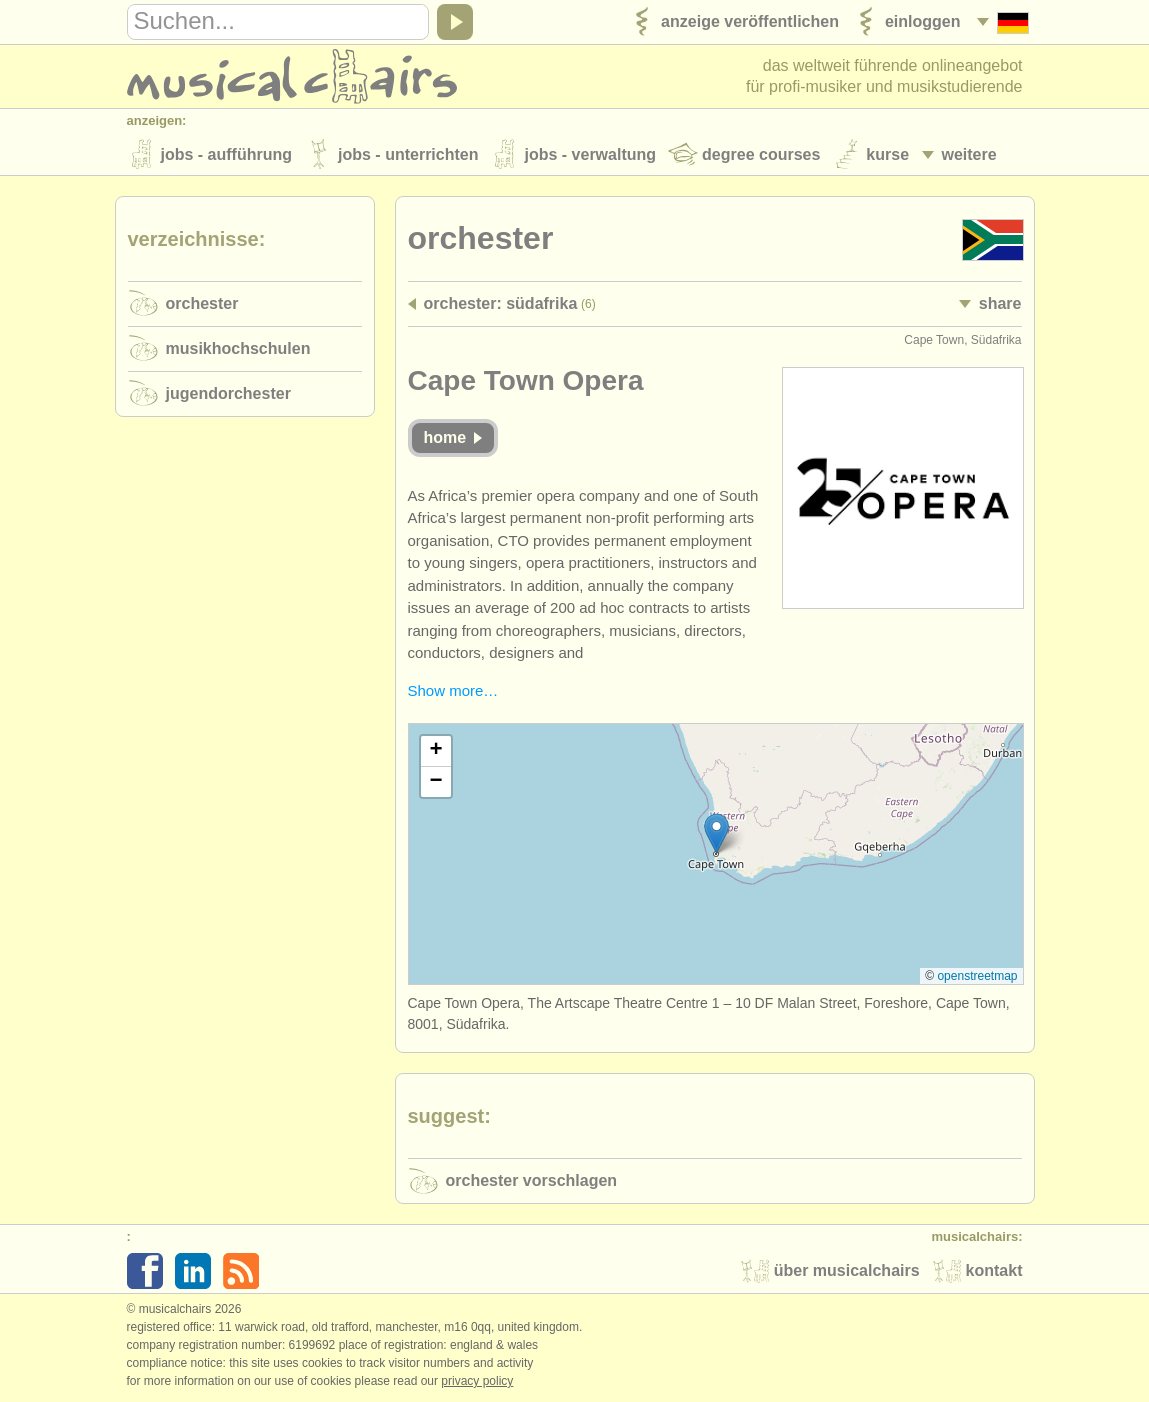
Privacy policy (477, 1381)
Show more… (453, 690)
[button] (716, 833)
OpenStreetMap (977, 976)
